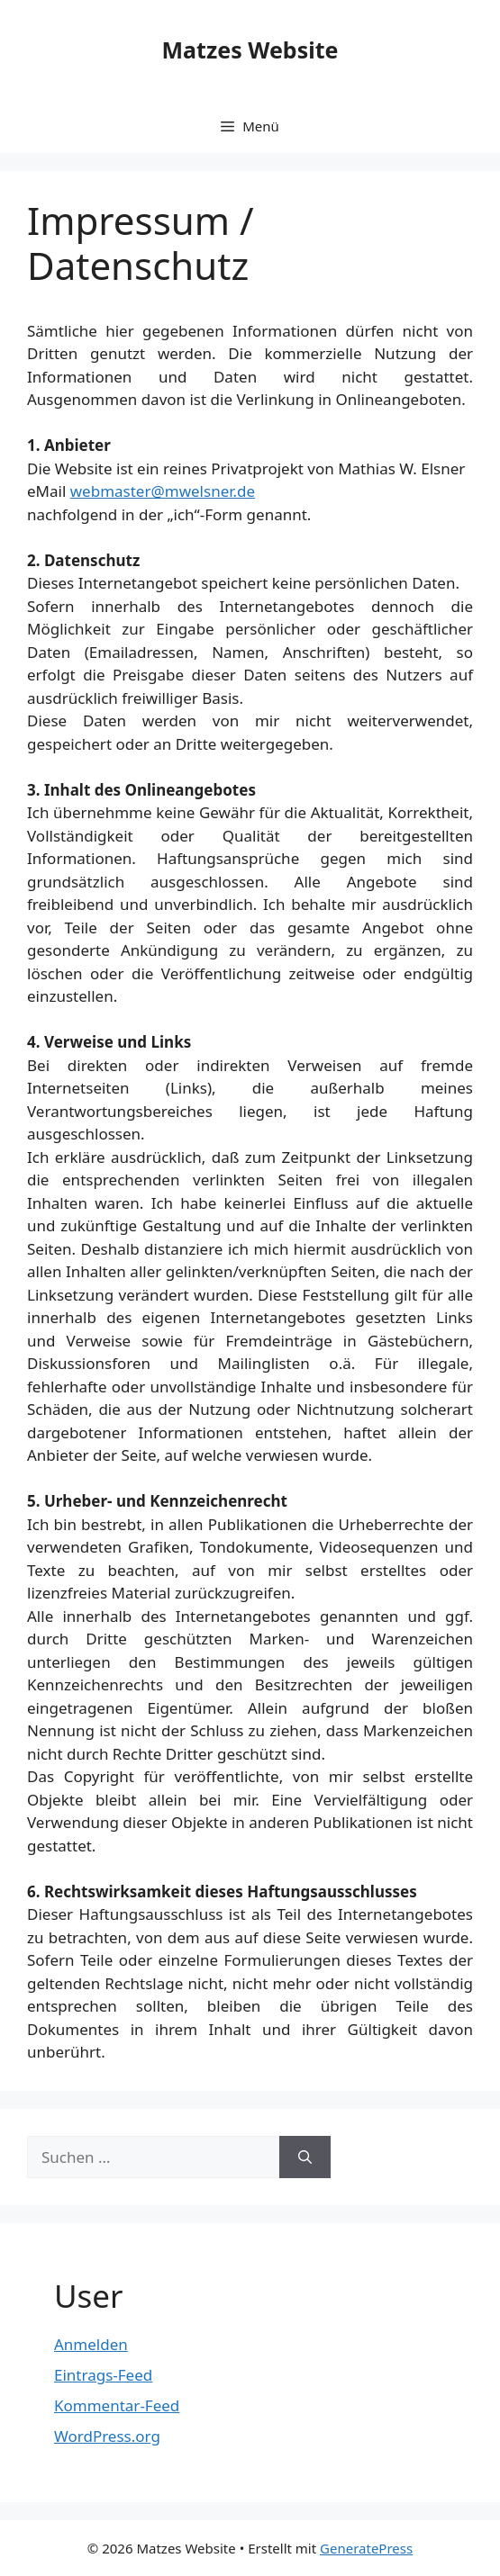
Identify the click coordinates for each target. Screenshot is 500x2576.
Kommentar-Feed (116, 2405)
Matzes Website (250, 49)
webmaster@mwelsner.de (162, 491)
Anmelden (91, 2344)
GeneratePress (366, 2548)
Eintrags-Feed (103, 2374)
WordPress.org (107, 2436)
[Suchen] (305, 2157)
